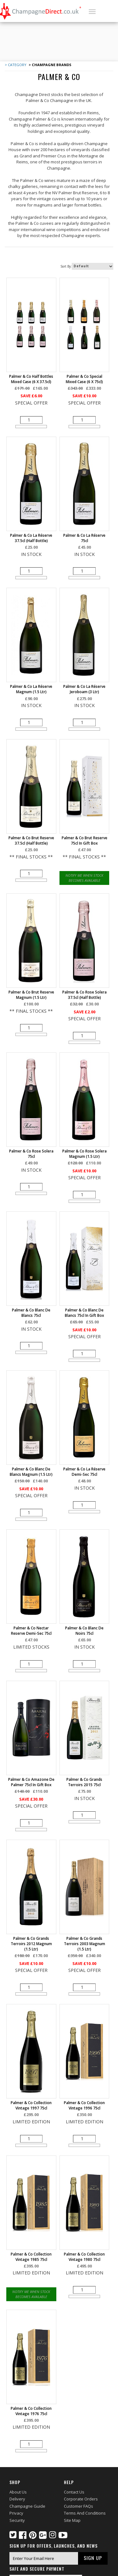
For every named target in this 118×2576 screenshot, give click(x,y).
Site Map (72, 2520)
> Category (15, 64)
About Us (18, 2492)
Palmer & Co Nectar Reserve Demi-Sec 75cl (31, 1630)
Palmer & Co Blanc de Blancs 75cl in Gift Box (84, 1312)
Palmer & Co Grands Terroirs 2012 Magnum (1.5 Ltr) (31, 1944)
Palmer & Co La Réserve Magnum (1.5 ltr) (31, 689)
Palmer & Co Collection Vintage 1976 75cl (31, 2411)
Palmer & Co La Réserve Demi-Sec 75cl (84, 1471)
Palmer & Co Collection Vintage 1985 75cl (31, 2256)
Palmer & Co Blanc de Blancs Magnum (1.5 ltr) (31, 1471)
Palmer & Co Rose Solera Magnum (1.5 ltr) (84, 1153)
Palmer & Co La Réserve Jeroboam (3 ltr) (84, 689)
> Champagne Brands (49, 64)
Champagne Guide (27, 2506)
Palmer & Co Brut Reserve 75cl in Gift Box (84, 840)
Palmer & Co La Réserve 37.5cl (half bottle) (31, 538)
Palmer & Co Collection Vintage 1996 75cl (84, 2105)
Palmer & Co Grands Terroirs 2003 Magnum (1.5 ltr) (84, 1944)
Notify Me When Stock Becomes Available (84, 878)
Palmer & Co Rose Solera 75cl (31, 1153)
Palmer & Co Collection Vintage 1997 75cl (31, 2105)
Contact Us (74, 2492)
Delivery (17, 2499)
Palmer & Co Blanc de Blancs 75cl (31, 1312)
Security (17, 2520)
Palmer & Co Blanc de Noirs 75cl (84, 1630)
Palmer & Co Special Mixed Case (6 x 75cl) (84, 379)
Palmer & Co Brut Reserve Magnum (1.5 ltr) (31, 994)
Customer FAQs (78, 2506)
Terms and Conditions (85, 2513)
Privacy (16, 2513)
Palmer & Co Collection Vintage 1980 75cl (84, 2256)
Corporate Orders (81, 2499)
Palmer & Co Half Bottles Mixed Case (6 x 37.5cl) (31, 379)
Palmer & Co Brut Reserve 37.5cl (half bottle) (31, 840)
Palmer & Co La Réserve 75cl (84, 538)
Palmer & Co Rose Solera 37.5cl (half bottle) (84, 994)
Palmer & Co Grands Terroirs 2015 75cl (84, 1782)
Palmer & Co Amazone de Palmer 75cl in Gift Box (31, 1782)
